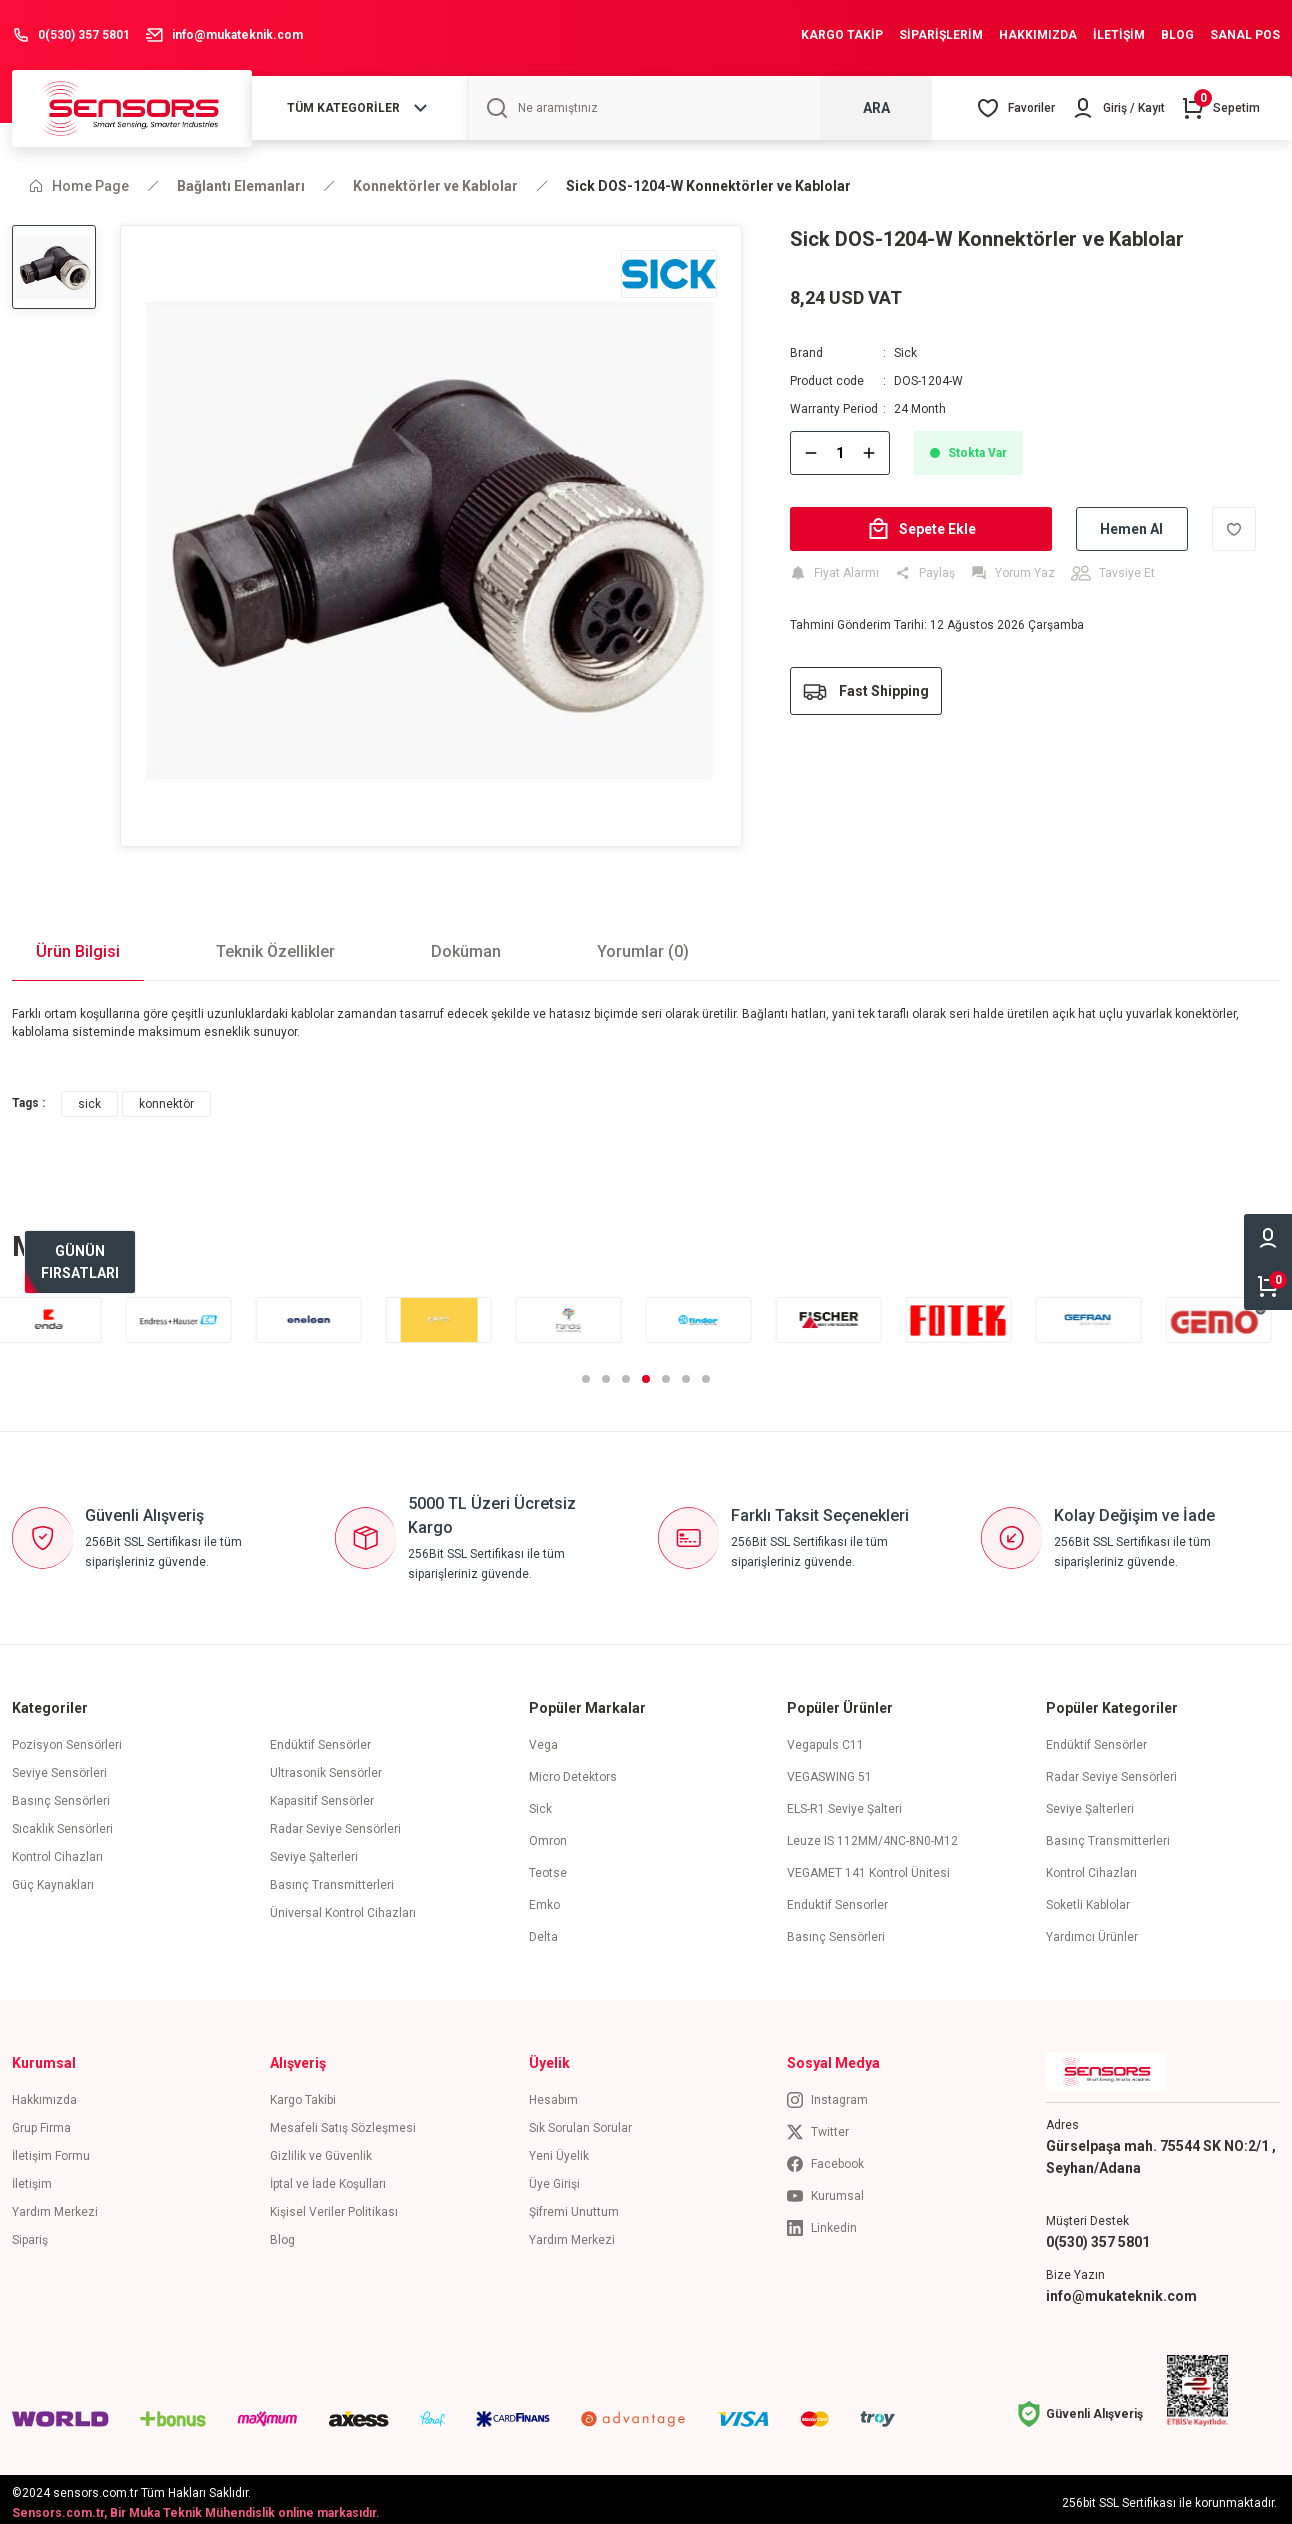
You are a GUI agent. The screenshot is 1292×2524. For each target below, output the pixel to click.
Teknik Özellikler (275, 945)
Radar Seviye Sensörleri (335, 1823)
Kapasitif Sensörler (322, 1795)
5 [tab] (666, 1373)
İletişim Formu (51, 2150)
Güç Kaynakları (53, 1879)
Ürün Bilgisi (78, 945)
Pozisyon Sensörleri (67, 1739)
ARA (876, 108)
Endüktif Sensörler (320, 1739)
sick (89, 1098)
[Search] (700, 108)
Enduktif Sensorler (837, 1899)
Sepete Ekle (921, 529)
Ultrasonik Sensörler (326, 1767)
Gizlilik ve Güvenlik (321, 2150)
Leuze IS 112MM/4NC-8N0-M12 (872, 1835)
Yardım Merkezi (55, 2206)
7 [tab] (706, 1373)
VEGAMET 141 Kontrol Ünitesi (868, 1867)
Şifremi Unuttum (574, 2206)
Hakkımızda (44, 2094)
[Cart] (1220, 108)
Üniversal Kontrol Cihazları (343, 1907)
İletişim (32, 2178)
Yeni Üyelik (559, 2150)
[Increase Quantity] (869, 453)
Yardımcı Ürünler (1092, 1931)
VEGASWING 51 (829, 1771)
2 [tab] (606, 1373)
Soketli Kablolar (1088, 1899)
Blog (282, 2234)
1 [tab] (586, 1373)
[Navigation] (360, 108)
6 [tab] (686, 1373)
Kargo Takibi (303, 2094)
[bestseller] (80, 1262)
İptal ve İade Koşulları (328, 2178)
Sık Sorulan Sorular (580, 2122)
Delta (543, 1931)
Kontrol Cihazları (57, 1851)
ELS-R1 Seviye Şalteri (844, 1803)
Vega (543, 1739)
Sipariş (30, 2234)
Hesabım (553, 2094)
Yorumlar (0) (643, 945)
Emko (544, 1899)
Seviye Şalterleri (314, 1851)
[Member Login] (1118, 108)
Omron (548, 1835)
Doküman (466, 945)
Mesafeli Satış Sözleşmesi (343, 2122)
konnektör (166, 1098)
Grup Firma (41, 2122)
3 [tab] (626, 1373)
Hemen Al (1131, 529)
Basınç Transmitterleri (332, 1879)
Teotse (548, 1867)
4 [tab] (646, 1373)
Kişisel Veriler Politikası (334, 2206)
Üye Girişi (554, 2178)
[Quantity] (840, 453)
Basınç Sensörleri (61, 1795)
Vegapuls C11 (825, 1739)
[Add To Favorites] (1234, 529)
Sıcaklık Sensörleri (62, 1823)
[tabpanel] (65, 1314)
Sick (905, 353)
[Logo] (132, 108)
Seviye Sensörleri (59, 1767)
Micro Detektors (573, 1771)
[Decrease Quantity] (811, 453)
